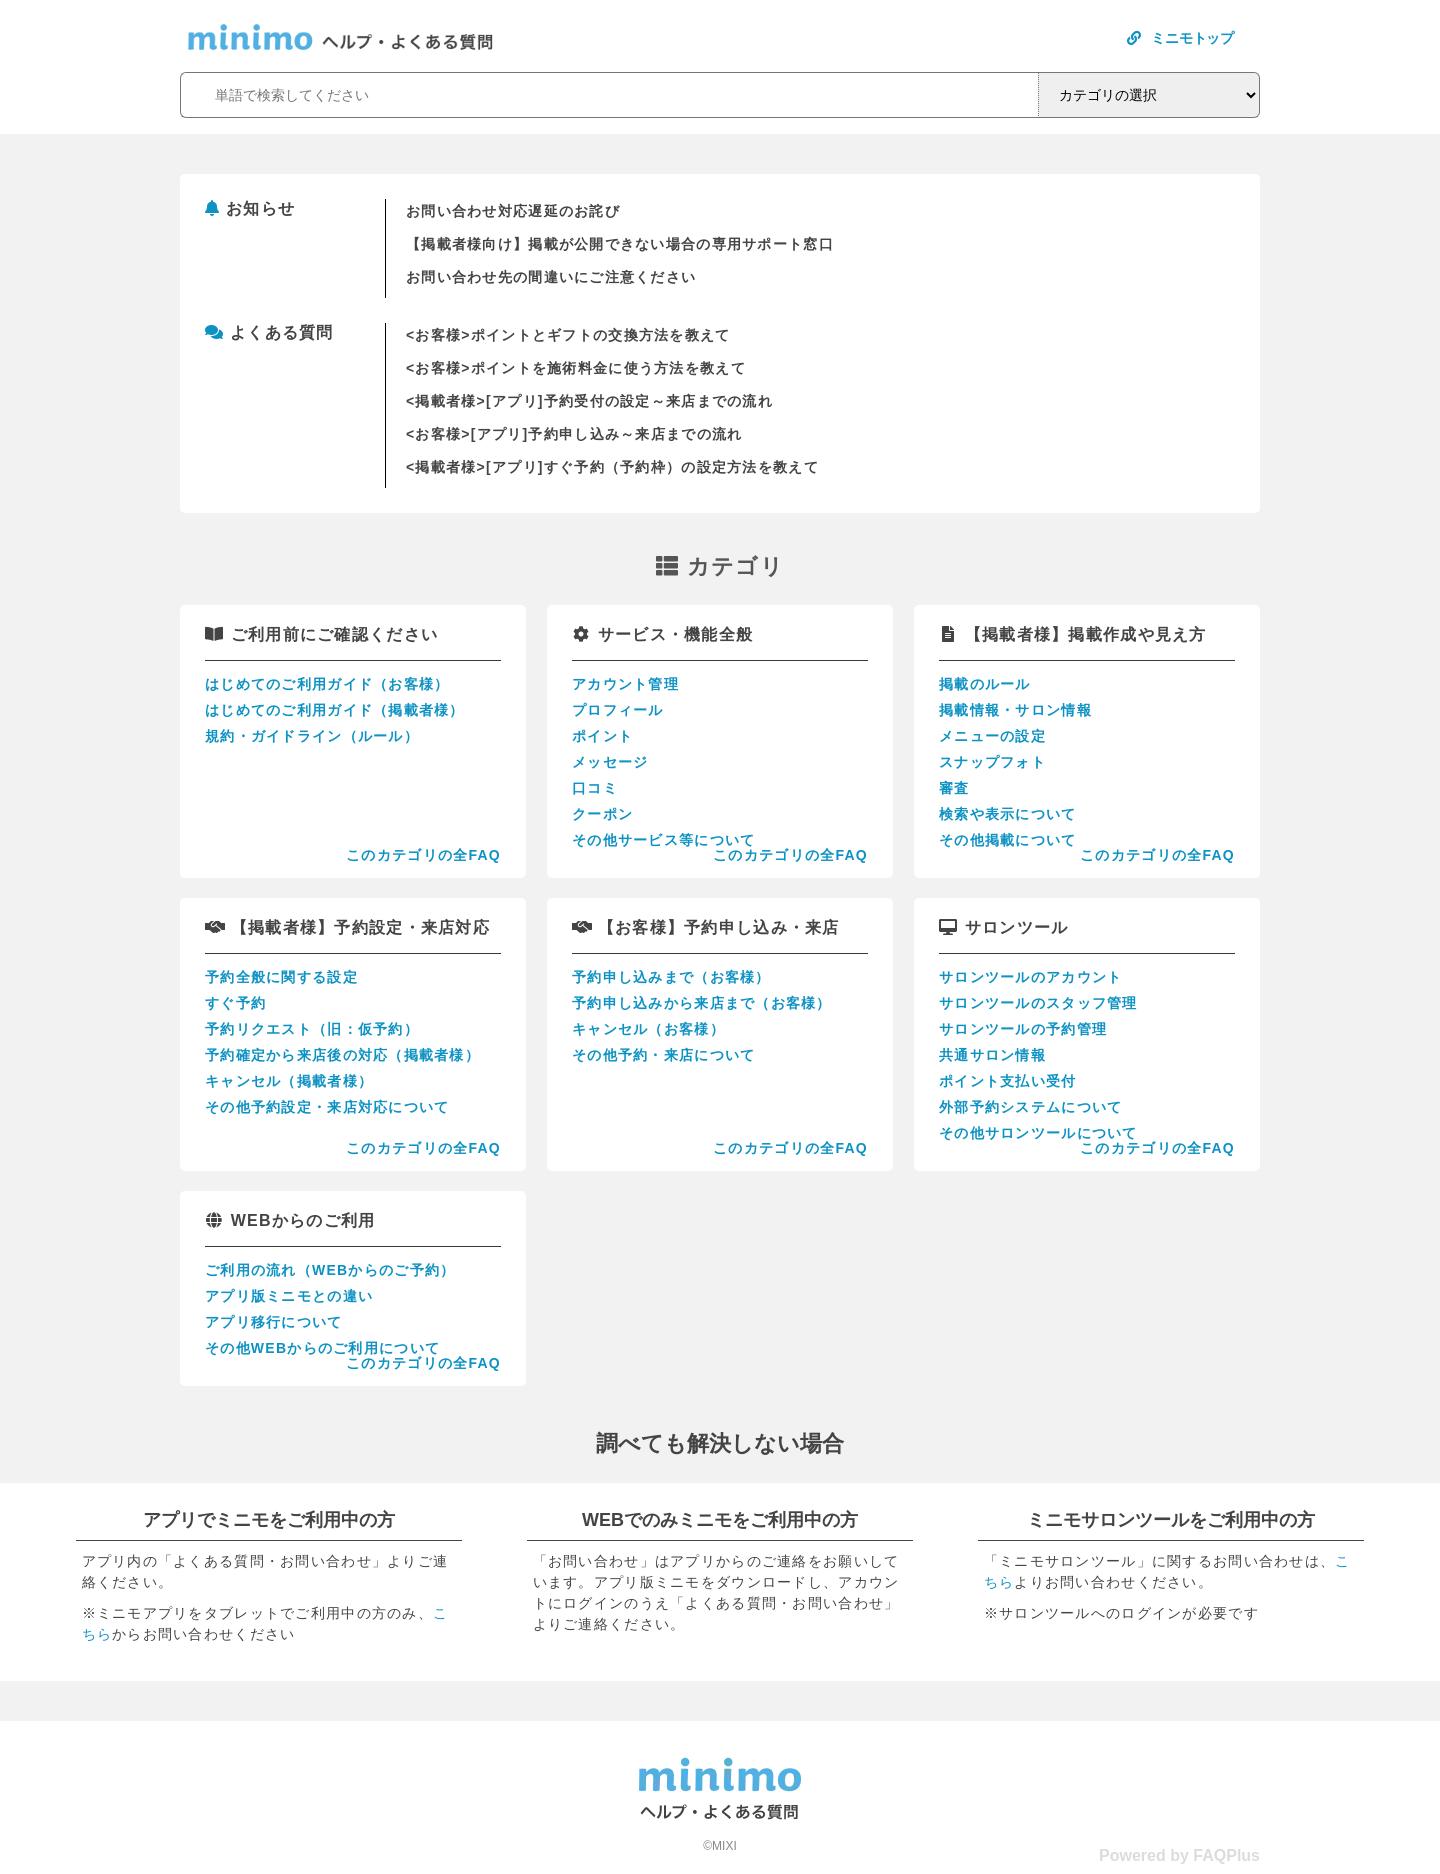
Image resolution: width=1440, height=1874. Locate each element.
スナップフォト (992, 762)
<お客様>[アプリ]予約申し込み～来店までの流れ (574, 434)
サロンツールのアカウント (1030, 977)
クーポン (602, 814)
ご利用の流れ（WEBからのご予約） (330, 1270)
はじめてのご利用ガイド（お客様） (327, 684)
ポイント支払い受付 (1008, 1081)
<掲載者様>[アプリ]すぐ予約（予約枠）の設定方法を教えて (612, 467)
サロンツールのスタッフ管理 (1038, 1003)
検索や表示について (1008, 814)
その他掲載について (1008, 840)
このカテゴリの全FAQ (423, 855)
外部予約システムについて (1030, 1107)
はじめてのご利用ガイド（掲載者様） (335, 710)
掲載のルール (985, 684)
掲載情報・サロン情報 (1015, 710)
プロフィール (618, 710)
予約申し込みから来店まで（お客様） (702, 1003)
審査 (954, 788)
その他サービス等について (663, 840)
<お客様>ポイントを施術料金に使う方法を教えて (576, 368)
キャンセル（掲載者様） (289, 1081)
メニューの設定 (992, 736)
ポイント (602, 736)
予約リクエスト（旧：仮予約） (312, 1029)
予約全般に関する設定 (281, 977)
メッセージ (610, 762)
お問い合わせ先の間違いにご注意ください (551, 277)
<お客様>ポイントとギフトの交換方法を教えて (568, 335)
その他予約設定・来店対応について (327, 1107)
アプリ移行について (274, 1322)
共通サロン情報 (992, 1055)
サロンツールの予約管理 (1023, 1029)
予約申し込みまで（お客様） (671, 977)
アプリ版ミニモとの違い (289, 1296)
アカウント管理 (625, 684)
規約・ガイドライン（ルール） (312, 736)
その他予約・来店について (663, 1055)
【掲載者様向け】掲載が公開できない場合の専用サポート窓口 (620, 244)
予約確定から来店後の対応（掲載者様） (342, 1055)
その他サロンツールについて (1038, 1133)
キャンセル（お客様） (648, 1029)
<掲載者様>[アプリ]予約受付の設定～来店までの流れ (589, 401)
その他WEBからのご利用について (322, 1348)
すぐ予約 (235, 1003)
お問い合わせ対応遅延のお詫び (513, 211)
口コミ (595, 788)
